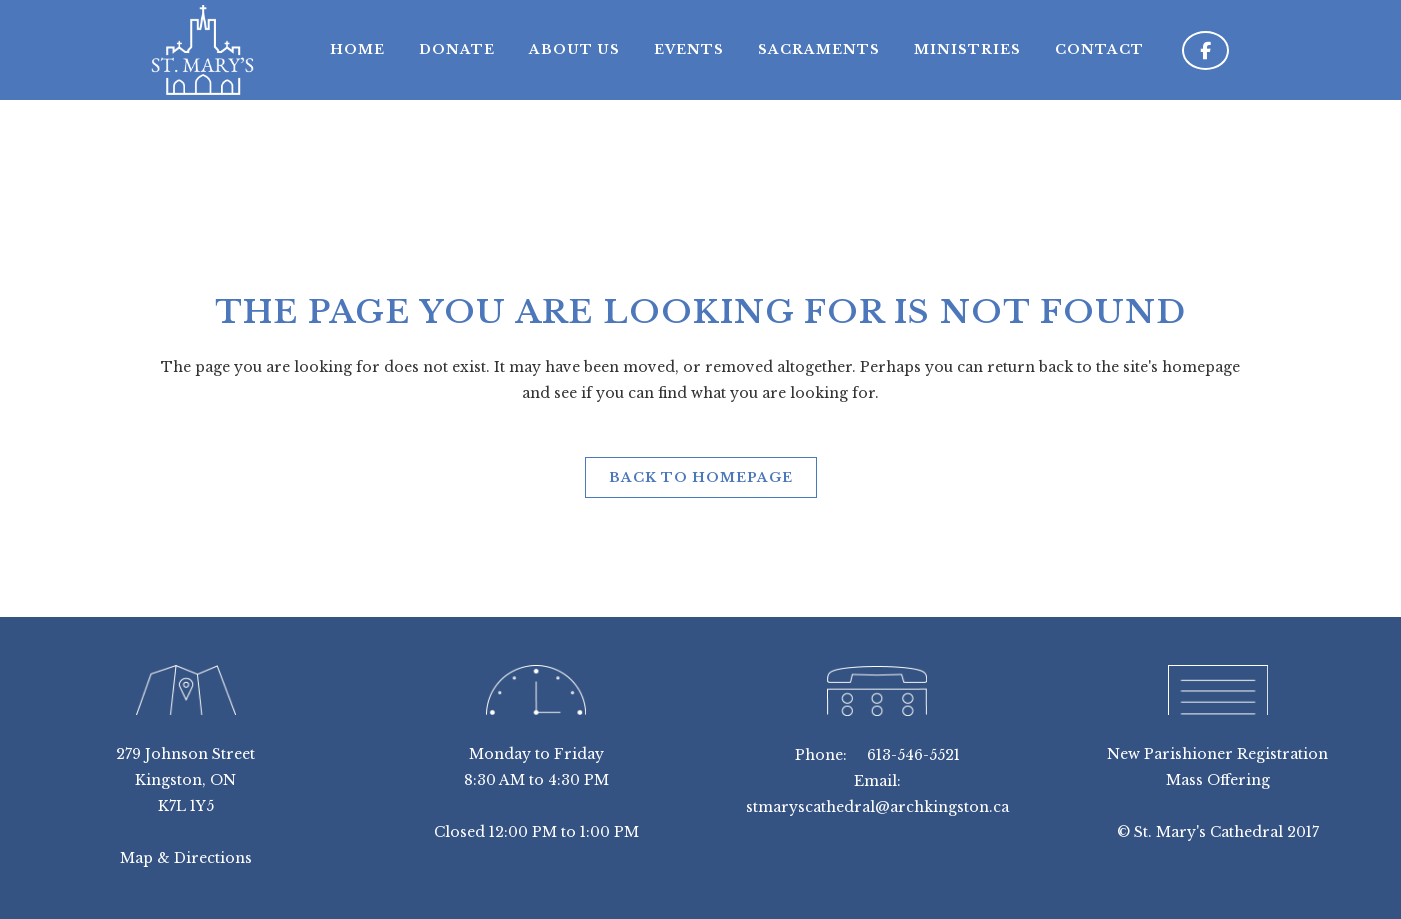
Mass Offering (1218, 780)
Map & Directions (186, 858)
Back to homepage (701, 477)
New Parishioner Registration (1217, 754)
